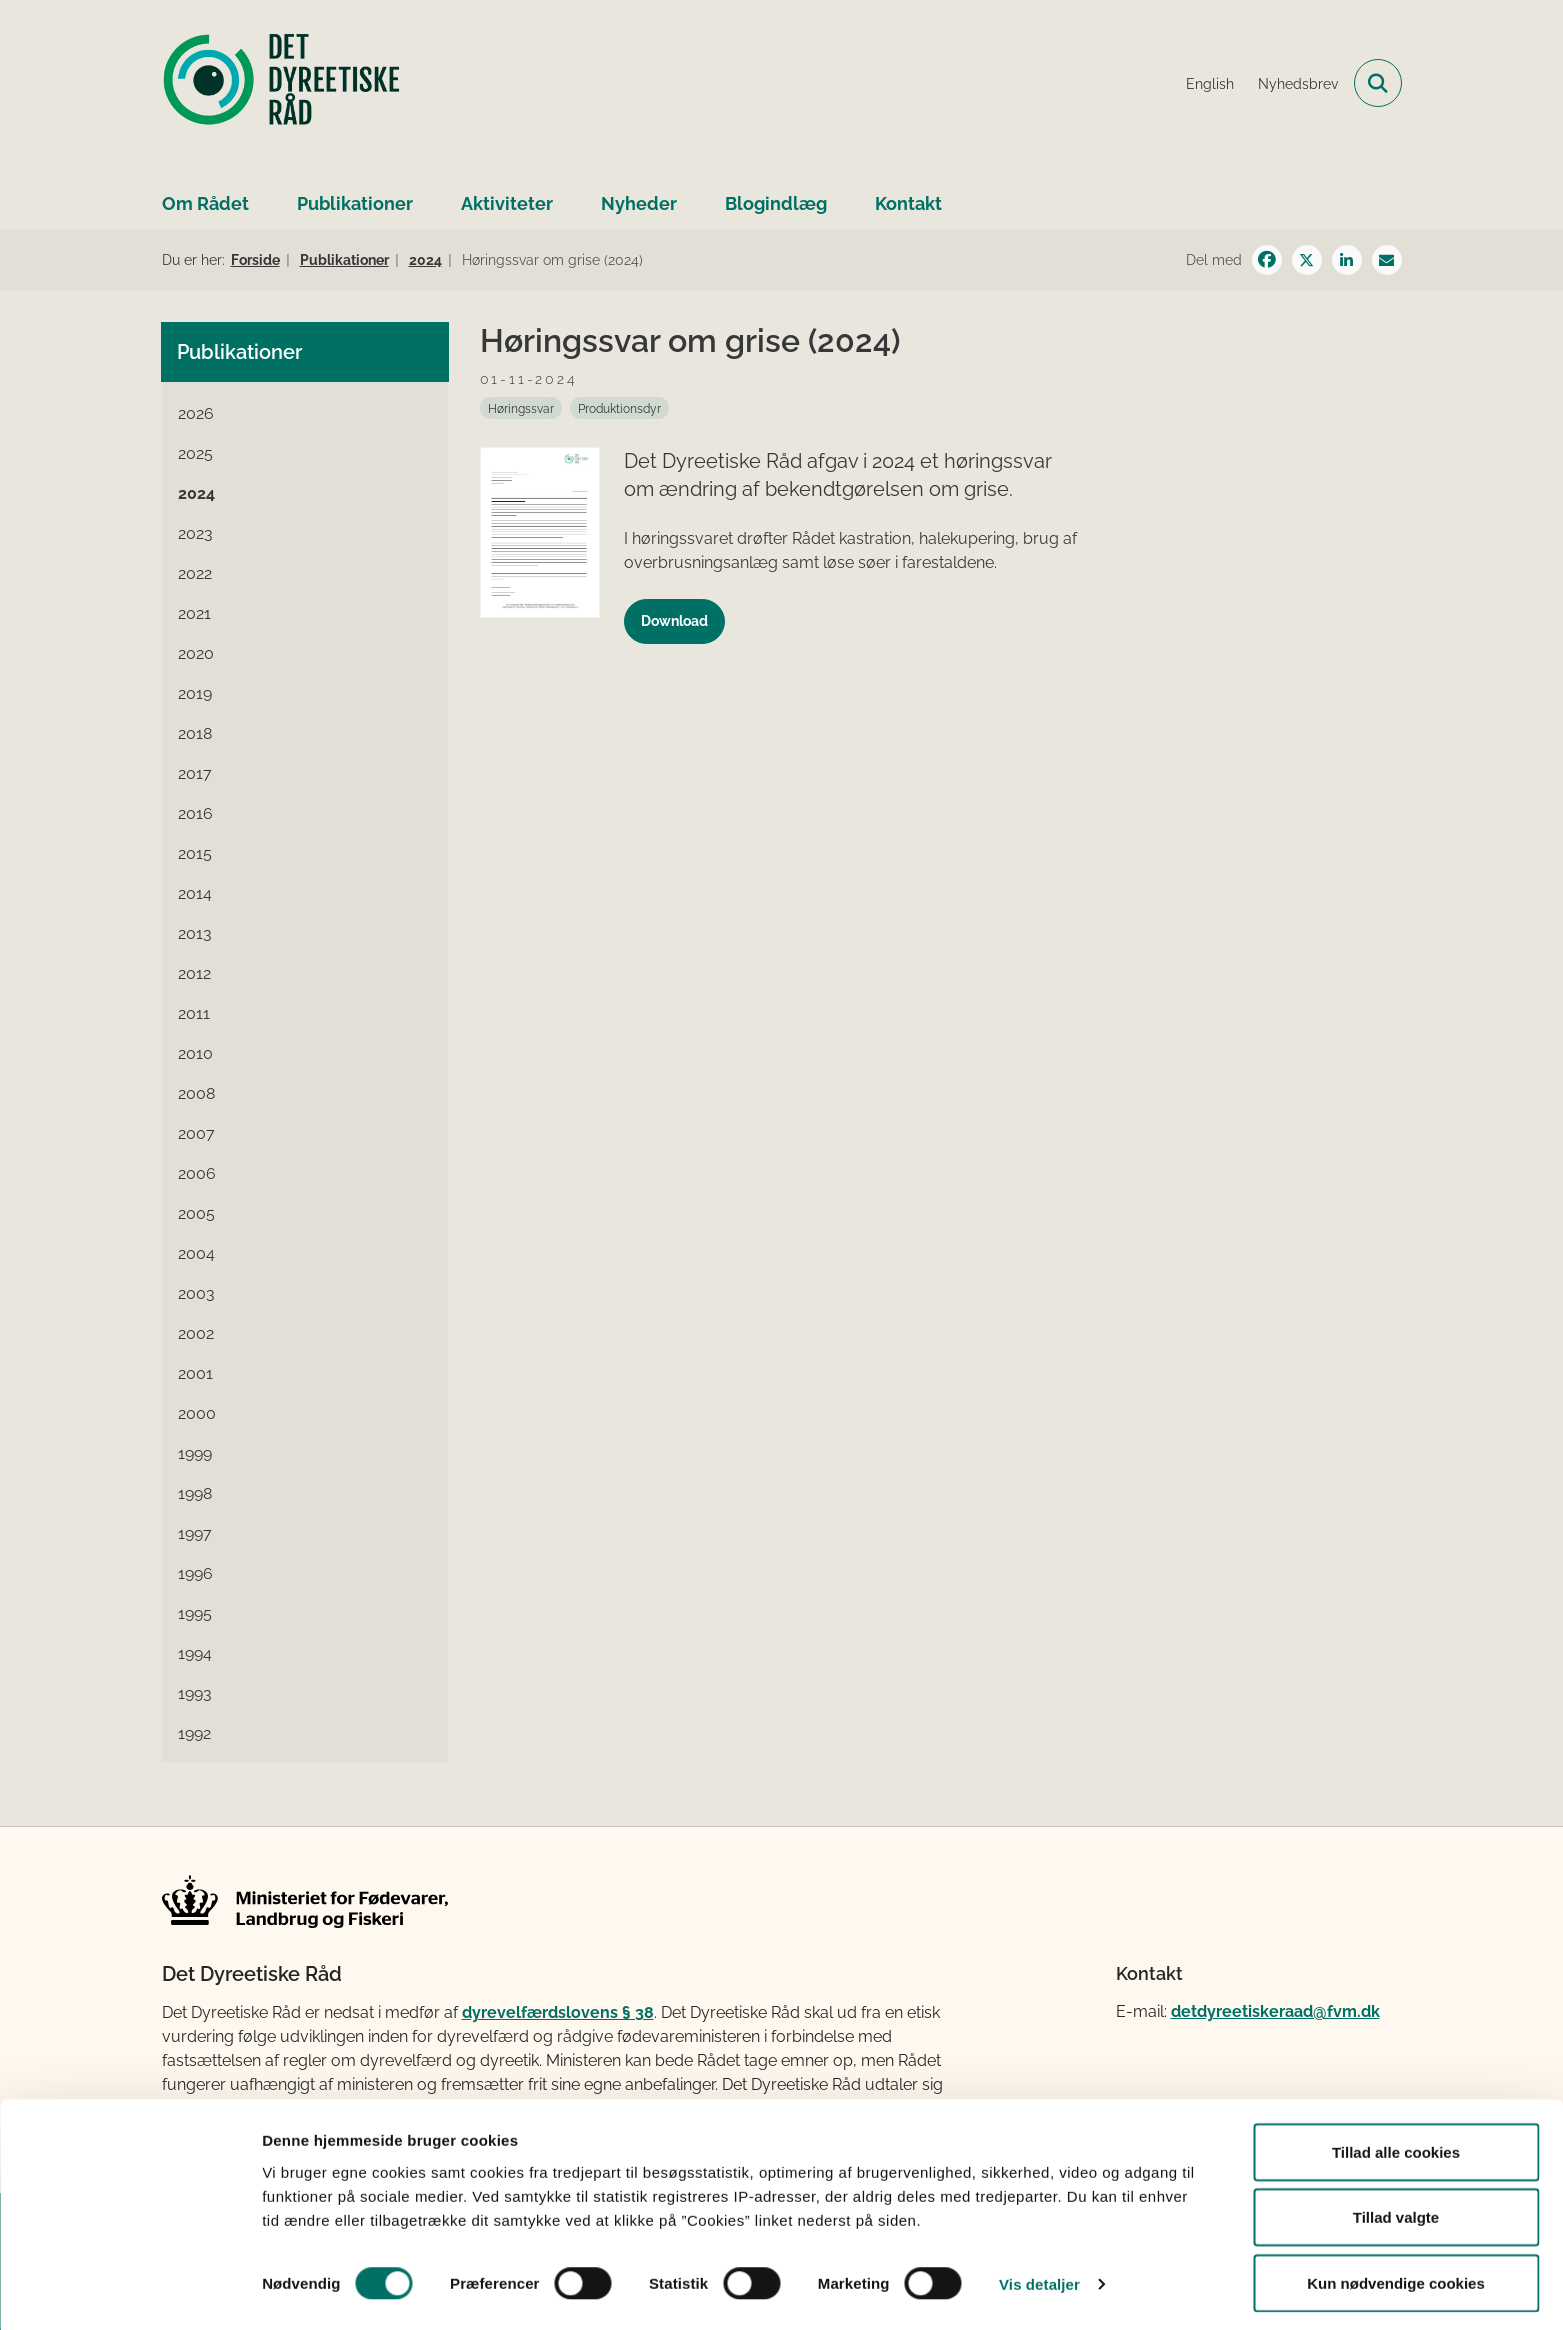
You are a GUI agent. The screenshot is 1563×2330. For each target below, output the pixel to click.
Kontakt (908, 203)
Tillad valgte (1396, 2211)
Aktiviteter (507, 203)
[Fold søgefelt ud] (1378, 83)
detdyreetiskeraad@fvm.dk (1275, 2011)
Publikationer (355, 203)
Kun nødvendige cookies (1396, 2276)
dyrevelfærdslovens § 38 (558, 2012)
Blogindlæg (776, 203)
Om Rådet (205, 203)
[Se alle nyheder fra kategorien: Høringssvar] (521, 408)
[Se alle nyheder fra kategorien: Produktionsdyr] (619, 408)
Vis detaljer (1039, 2278)
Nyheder (639, 203)
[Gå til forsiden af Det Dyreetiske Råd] (282, 83)
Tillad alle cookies (1396, 2145)
